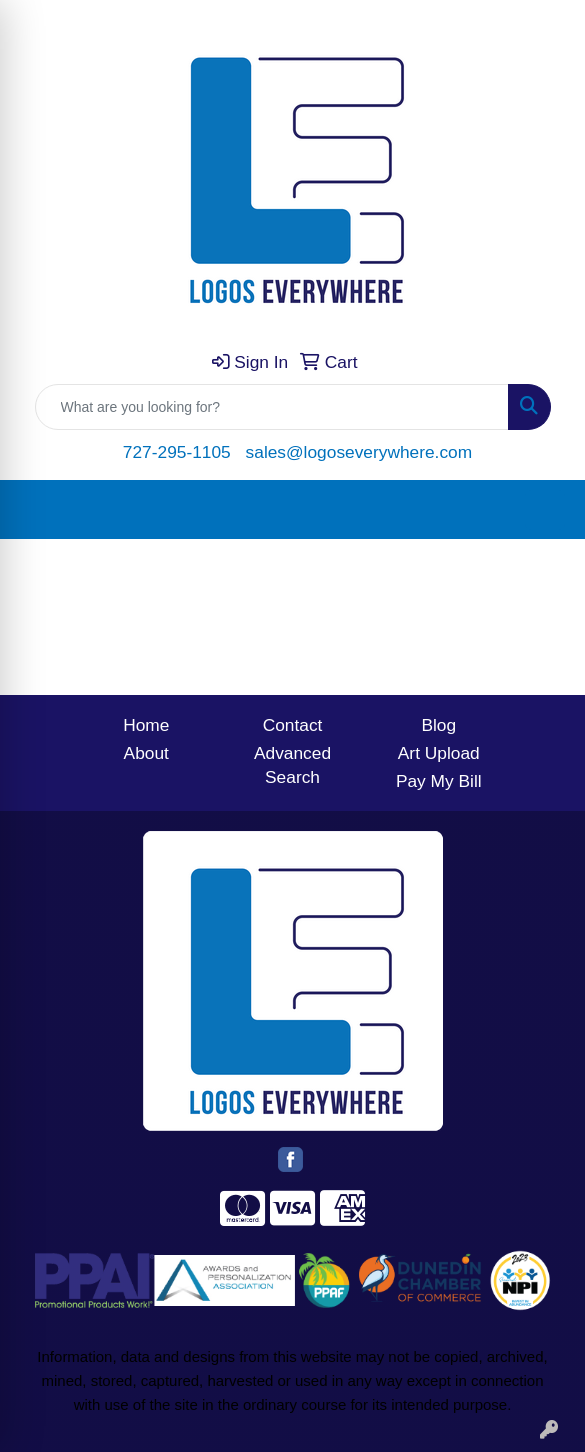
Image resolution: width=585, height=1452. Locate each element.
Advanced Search (292, 765)
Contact (293, 725)
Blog (438, 725)
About (146, 753)
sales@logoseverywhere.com (359, 452)
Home (146, 725)
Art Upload (439, 753)
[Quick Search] (272, 407)
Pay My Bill (439, 781)
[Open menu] (545, 510)
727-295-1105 (177, 452)
